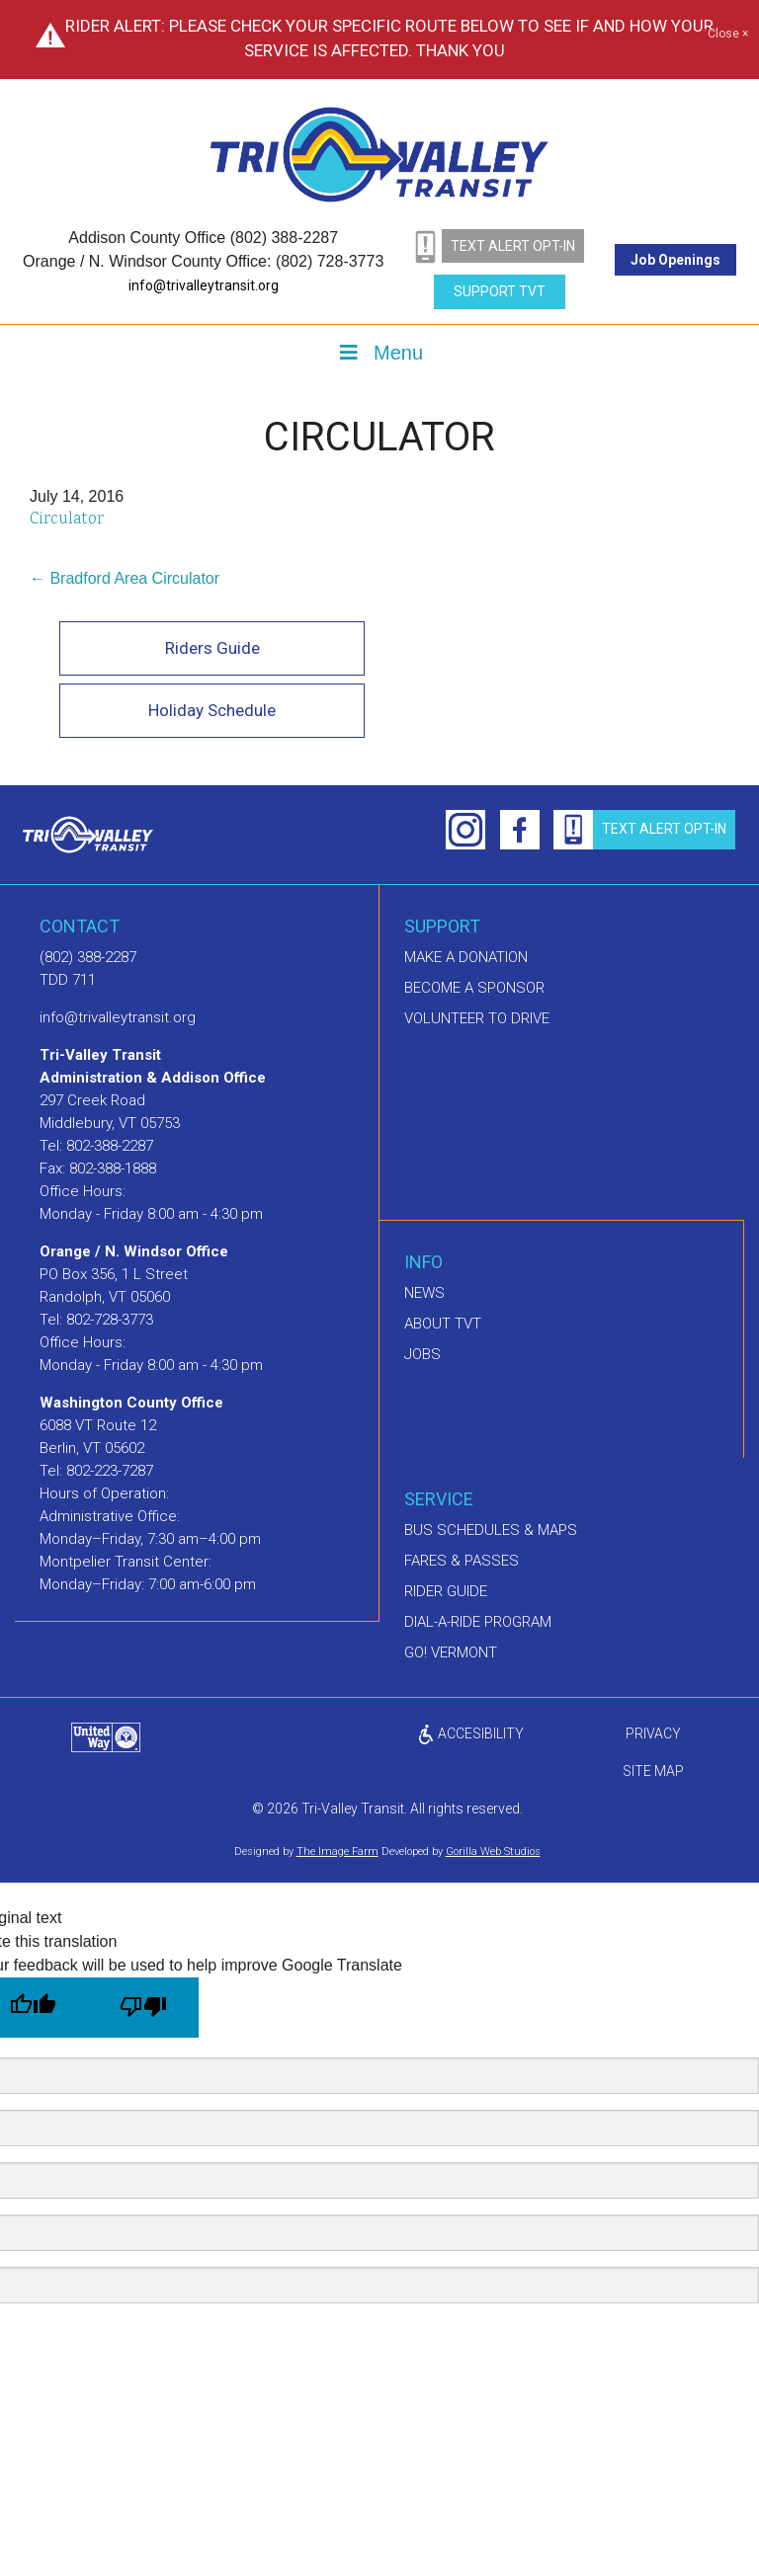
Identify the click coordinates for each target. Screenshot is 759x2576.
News (424, 1293)
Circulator (67, 519)
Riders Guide (212, 648)
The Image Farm (337, 1851)
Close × (728, 34)
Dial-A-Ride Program (477, 1622)
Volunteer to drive (476, 1018)
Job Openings (675, 260)
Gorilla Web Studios (493, 1851)
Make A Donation (466, 957)
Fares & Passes (461, 1561)
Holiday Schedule (212, 710)
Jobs (422, 1354)
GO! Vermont (450, 1652)
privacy (653, 1733)
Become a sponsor (474, 988)
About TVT (442, 1323)
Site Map (653, 1771)
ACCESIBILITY (470, 1733)
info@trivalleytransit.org (203, 285)
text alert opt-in (513, 246)
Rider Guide (445, 1591)
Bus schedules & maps (490, 1530)
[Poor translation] (143, 2007)
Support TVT (500, 291)
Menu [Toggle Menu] (379, 352)
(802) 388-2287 (88, 957)
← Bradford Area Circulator (124, 578)
